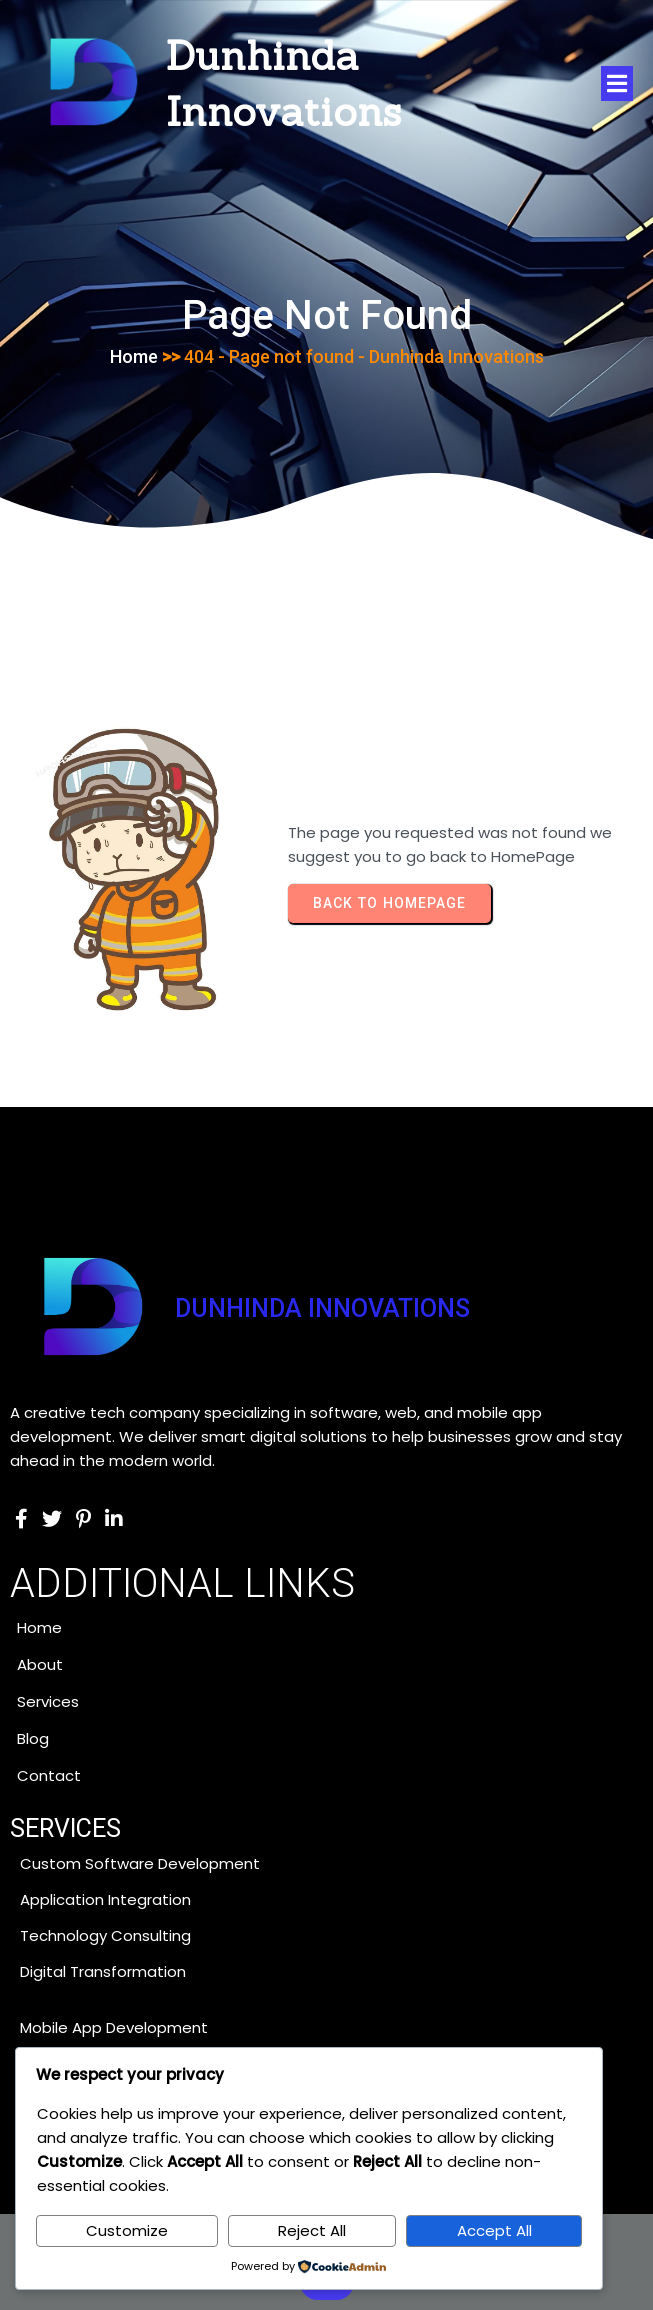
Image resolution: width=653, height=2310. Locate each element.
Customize (127, 2230)
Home (134, 356)
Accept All (494, 2230)
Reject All (312, 2230)
